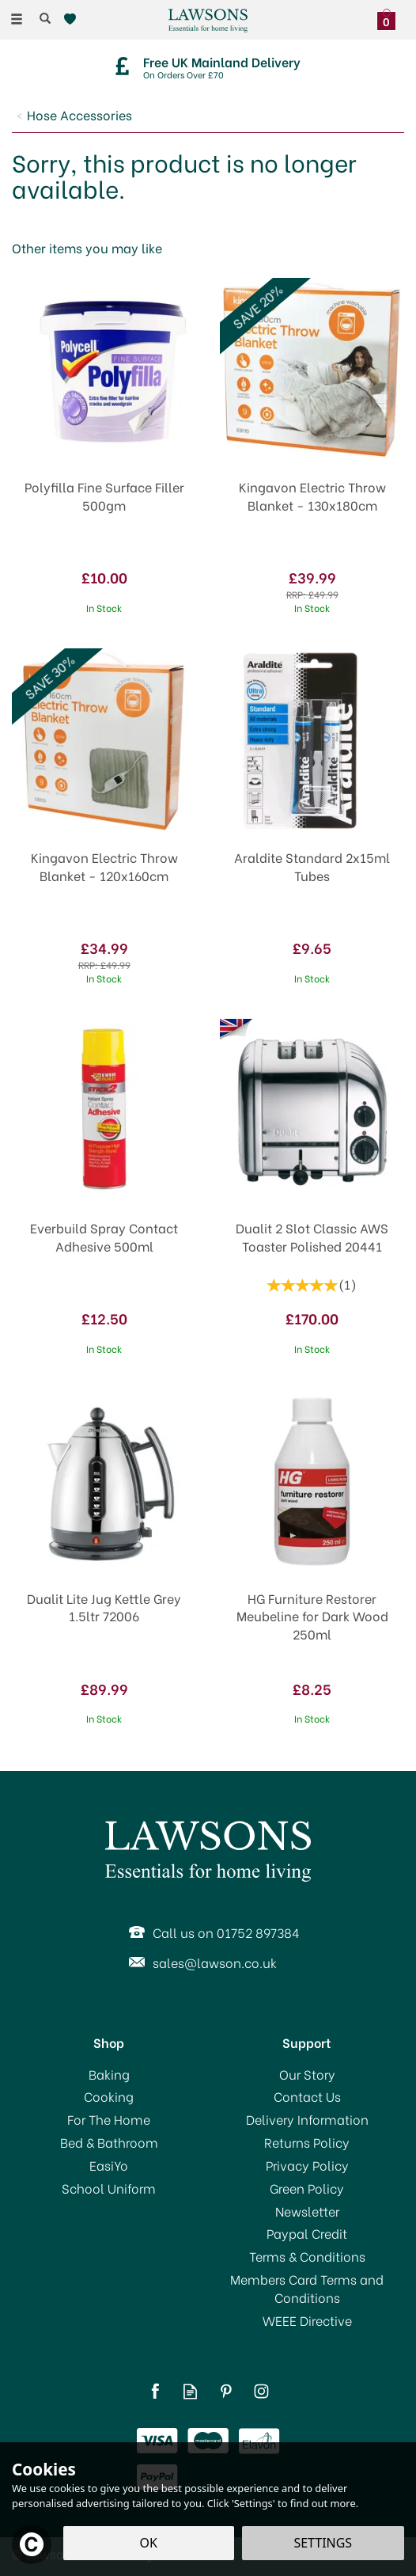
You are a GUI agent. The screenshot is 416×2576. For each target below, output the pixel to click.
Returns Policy (307, 2142)
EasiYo (108, 2165)
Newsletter (307, 2211)
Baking (109, 2074)
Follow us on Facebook (155, 2391)
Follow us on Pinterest (226, 2391)
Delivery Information (307, 2119)
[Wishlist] (73, 19)
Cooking (109, 2096)
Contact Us (307, 2096)
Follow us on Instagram (261, 2391)
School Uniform (109, 2188)
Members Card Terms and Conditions (307, 2288)
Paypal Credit (307, 2233)
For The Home (108, 2119)
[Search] (45, 18)
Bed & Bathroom (109, 2142)
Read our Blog (190, 2391)
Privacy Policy (307, 2165)
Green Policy (307, 2188)
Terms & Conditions (307, 2256)
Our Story (307, 2074)
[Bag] (390, 17)
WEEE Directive (307, 2320)
